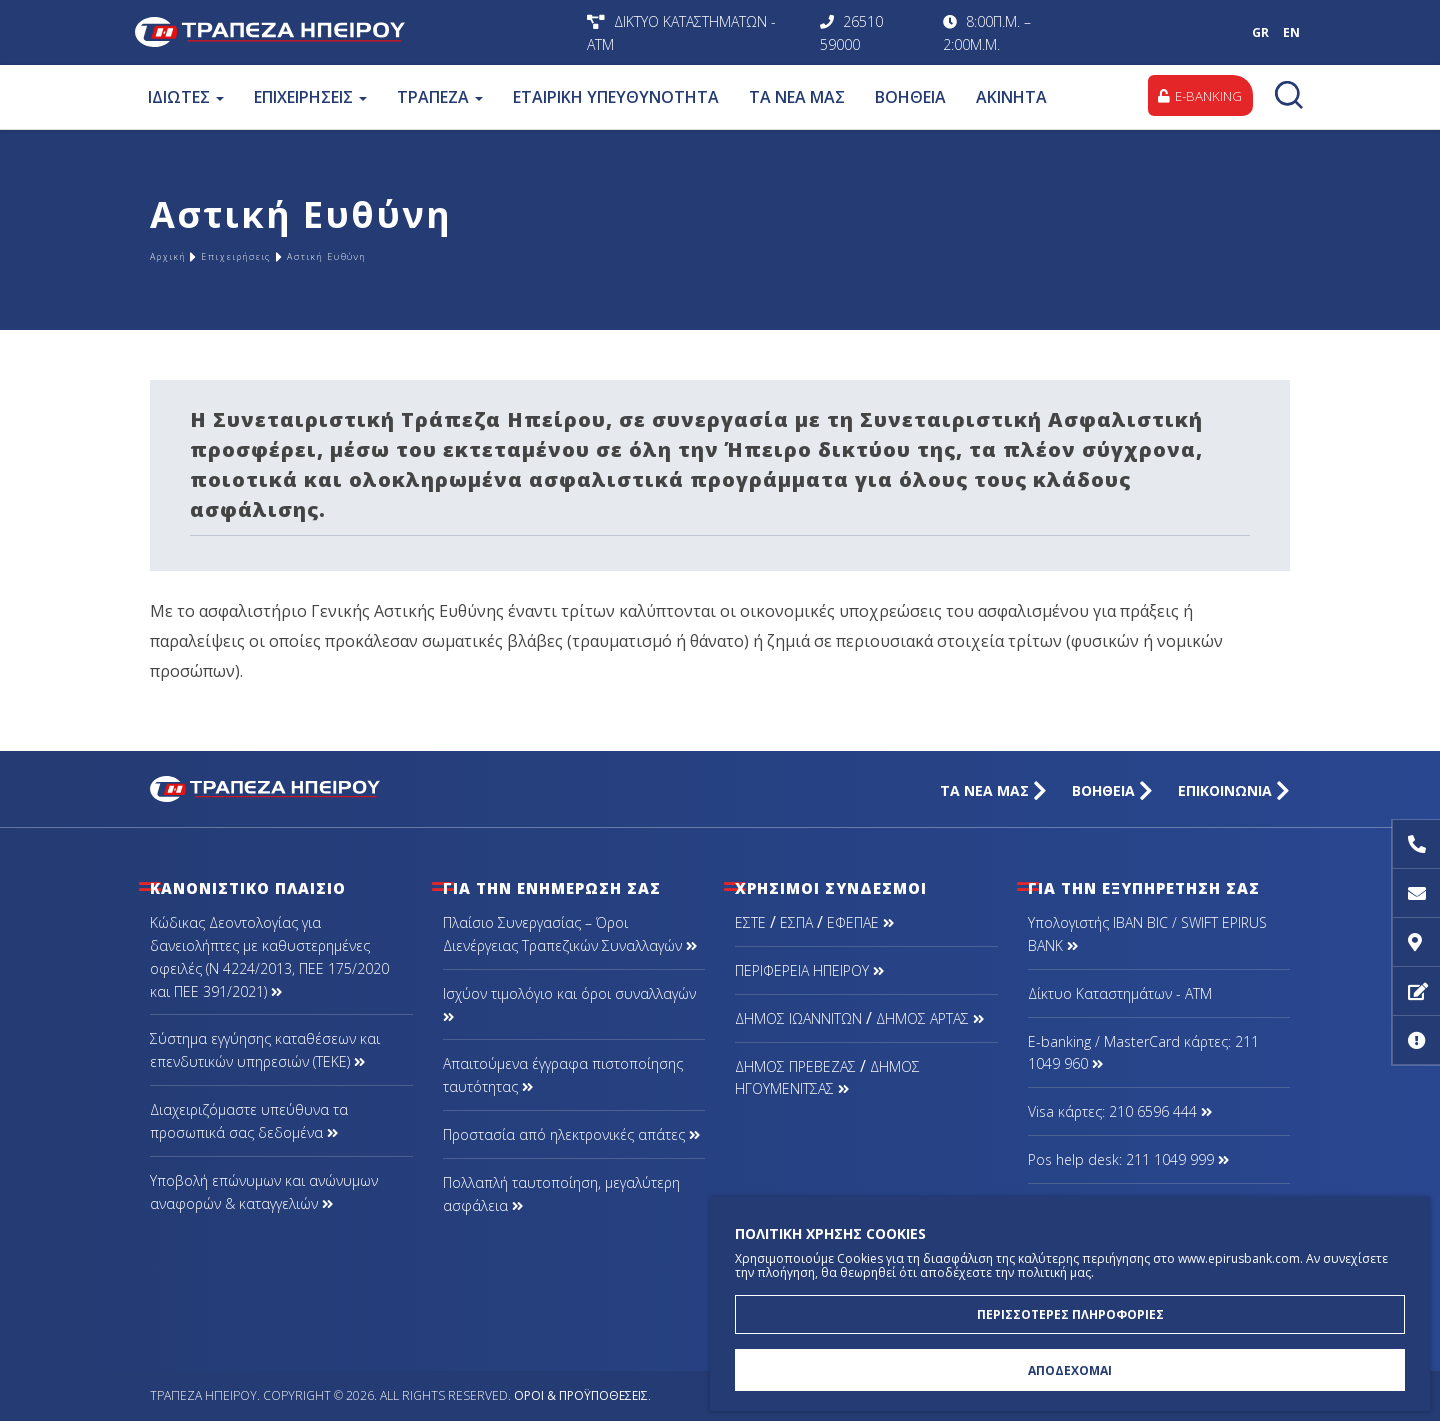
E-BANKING (1193, 96)
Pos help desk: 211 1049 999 (1128, 1159)
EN (1291, 32)
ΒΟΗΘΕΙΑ (907, 97)
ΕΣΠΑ (796, 922)
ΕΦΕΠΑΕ (860, 922)
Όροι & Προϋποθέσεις (581, 1395)
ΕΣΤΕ (750, 922)
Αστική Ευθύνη (427, 256)
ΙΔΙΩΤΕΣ (183, 97)
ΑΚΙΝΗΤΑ (1008, 97)
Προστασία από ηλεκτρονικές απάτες (571, 1134)
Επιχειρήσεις (285, 256)
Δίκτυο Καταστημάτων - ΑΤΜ (1120, 993)
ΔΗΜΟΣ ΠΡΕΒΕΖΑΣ (795, 1066)
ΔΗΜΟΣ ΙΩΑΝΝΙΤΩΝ (798, 1018)
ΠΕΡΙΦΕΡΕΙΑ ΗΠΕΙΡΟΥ (809, 970)
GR (1260, 32)
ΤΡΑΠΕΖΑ (437, 97)
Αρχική (180, 256)
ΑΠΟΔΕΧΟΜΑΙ (1070, 1366)
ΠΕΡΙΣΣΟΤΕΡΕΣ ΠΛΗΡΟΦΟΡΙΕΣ (1070, 1303)
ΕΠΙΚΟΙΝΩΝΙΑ (1234, 790)
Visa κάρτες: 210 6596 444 (1120, 1111)
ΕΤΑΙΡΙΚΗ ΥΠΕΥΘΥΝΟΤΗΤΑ (613, 97)
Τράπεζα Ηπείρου (356, 32)
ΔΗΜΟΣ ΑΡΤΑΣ (930, 1018)
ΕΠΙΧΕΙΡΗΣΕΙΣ (307, 97)
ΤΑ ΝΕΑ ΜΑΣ (794, 97)
